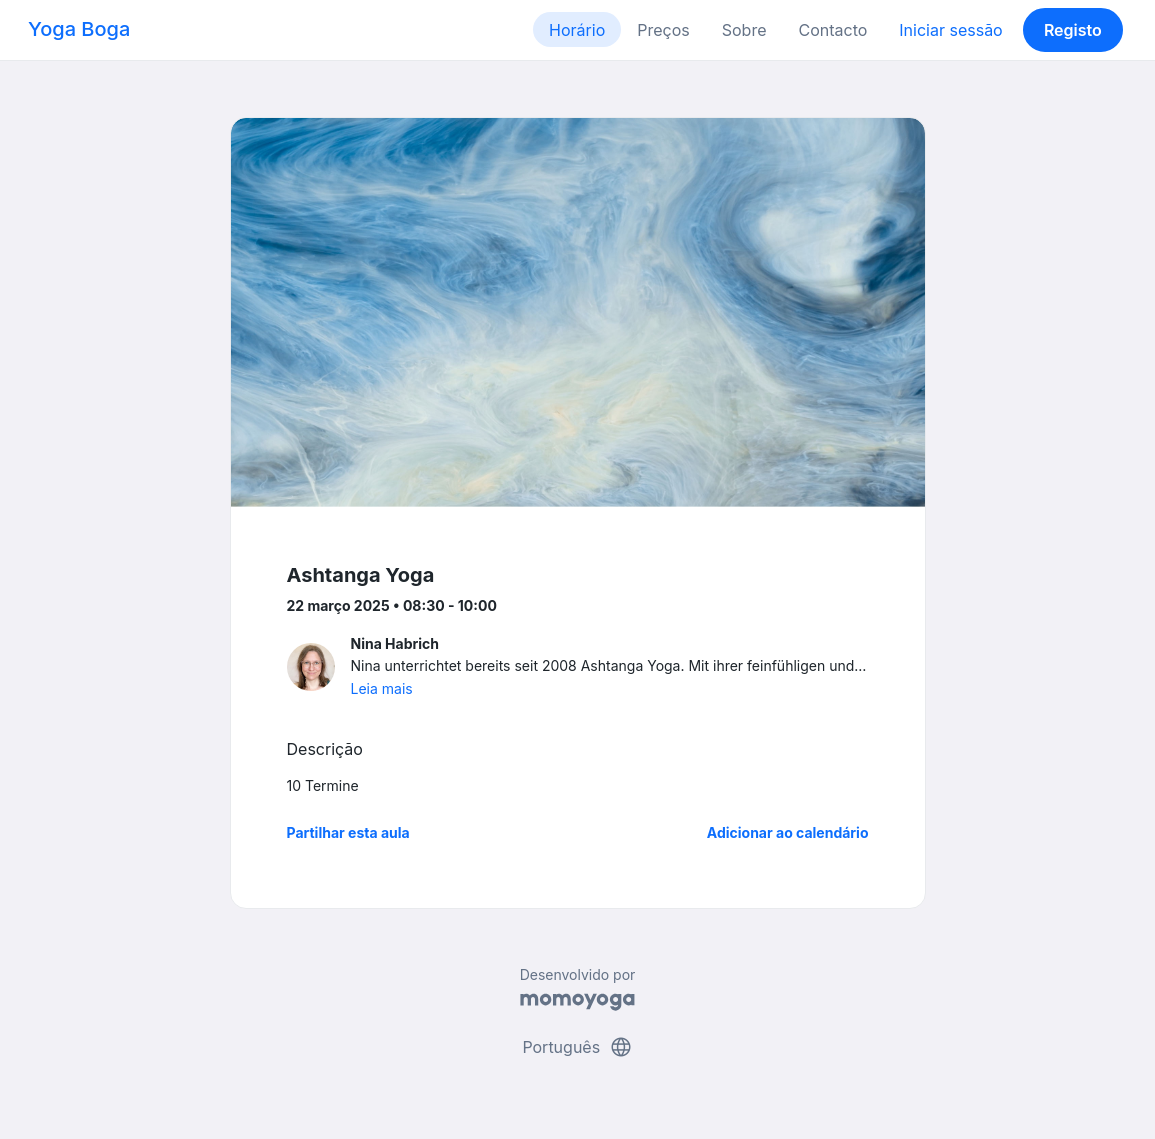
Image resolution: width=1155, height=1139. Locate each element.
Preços (663, 30)
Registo (1073, 30)
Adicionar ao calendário (788, 832)
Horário (577, 30)
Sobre (744, 30)
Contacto (832, 30)
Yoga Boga (79, 29)
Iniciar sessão (950, 30)
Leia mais (382, 688)
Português (577, 1047)
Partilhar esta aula (348, 832)
